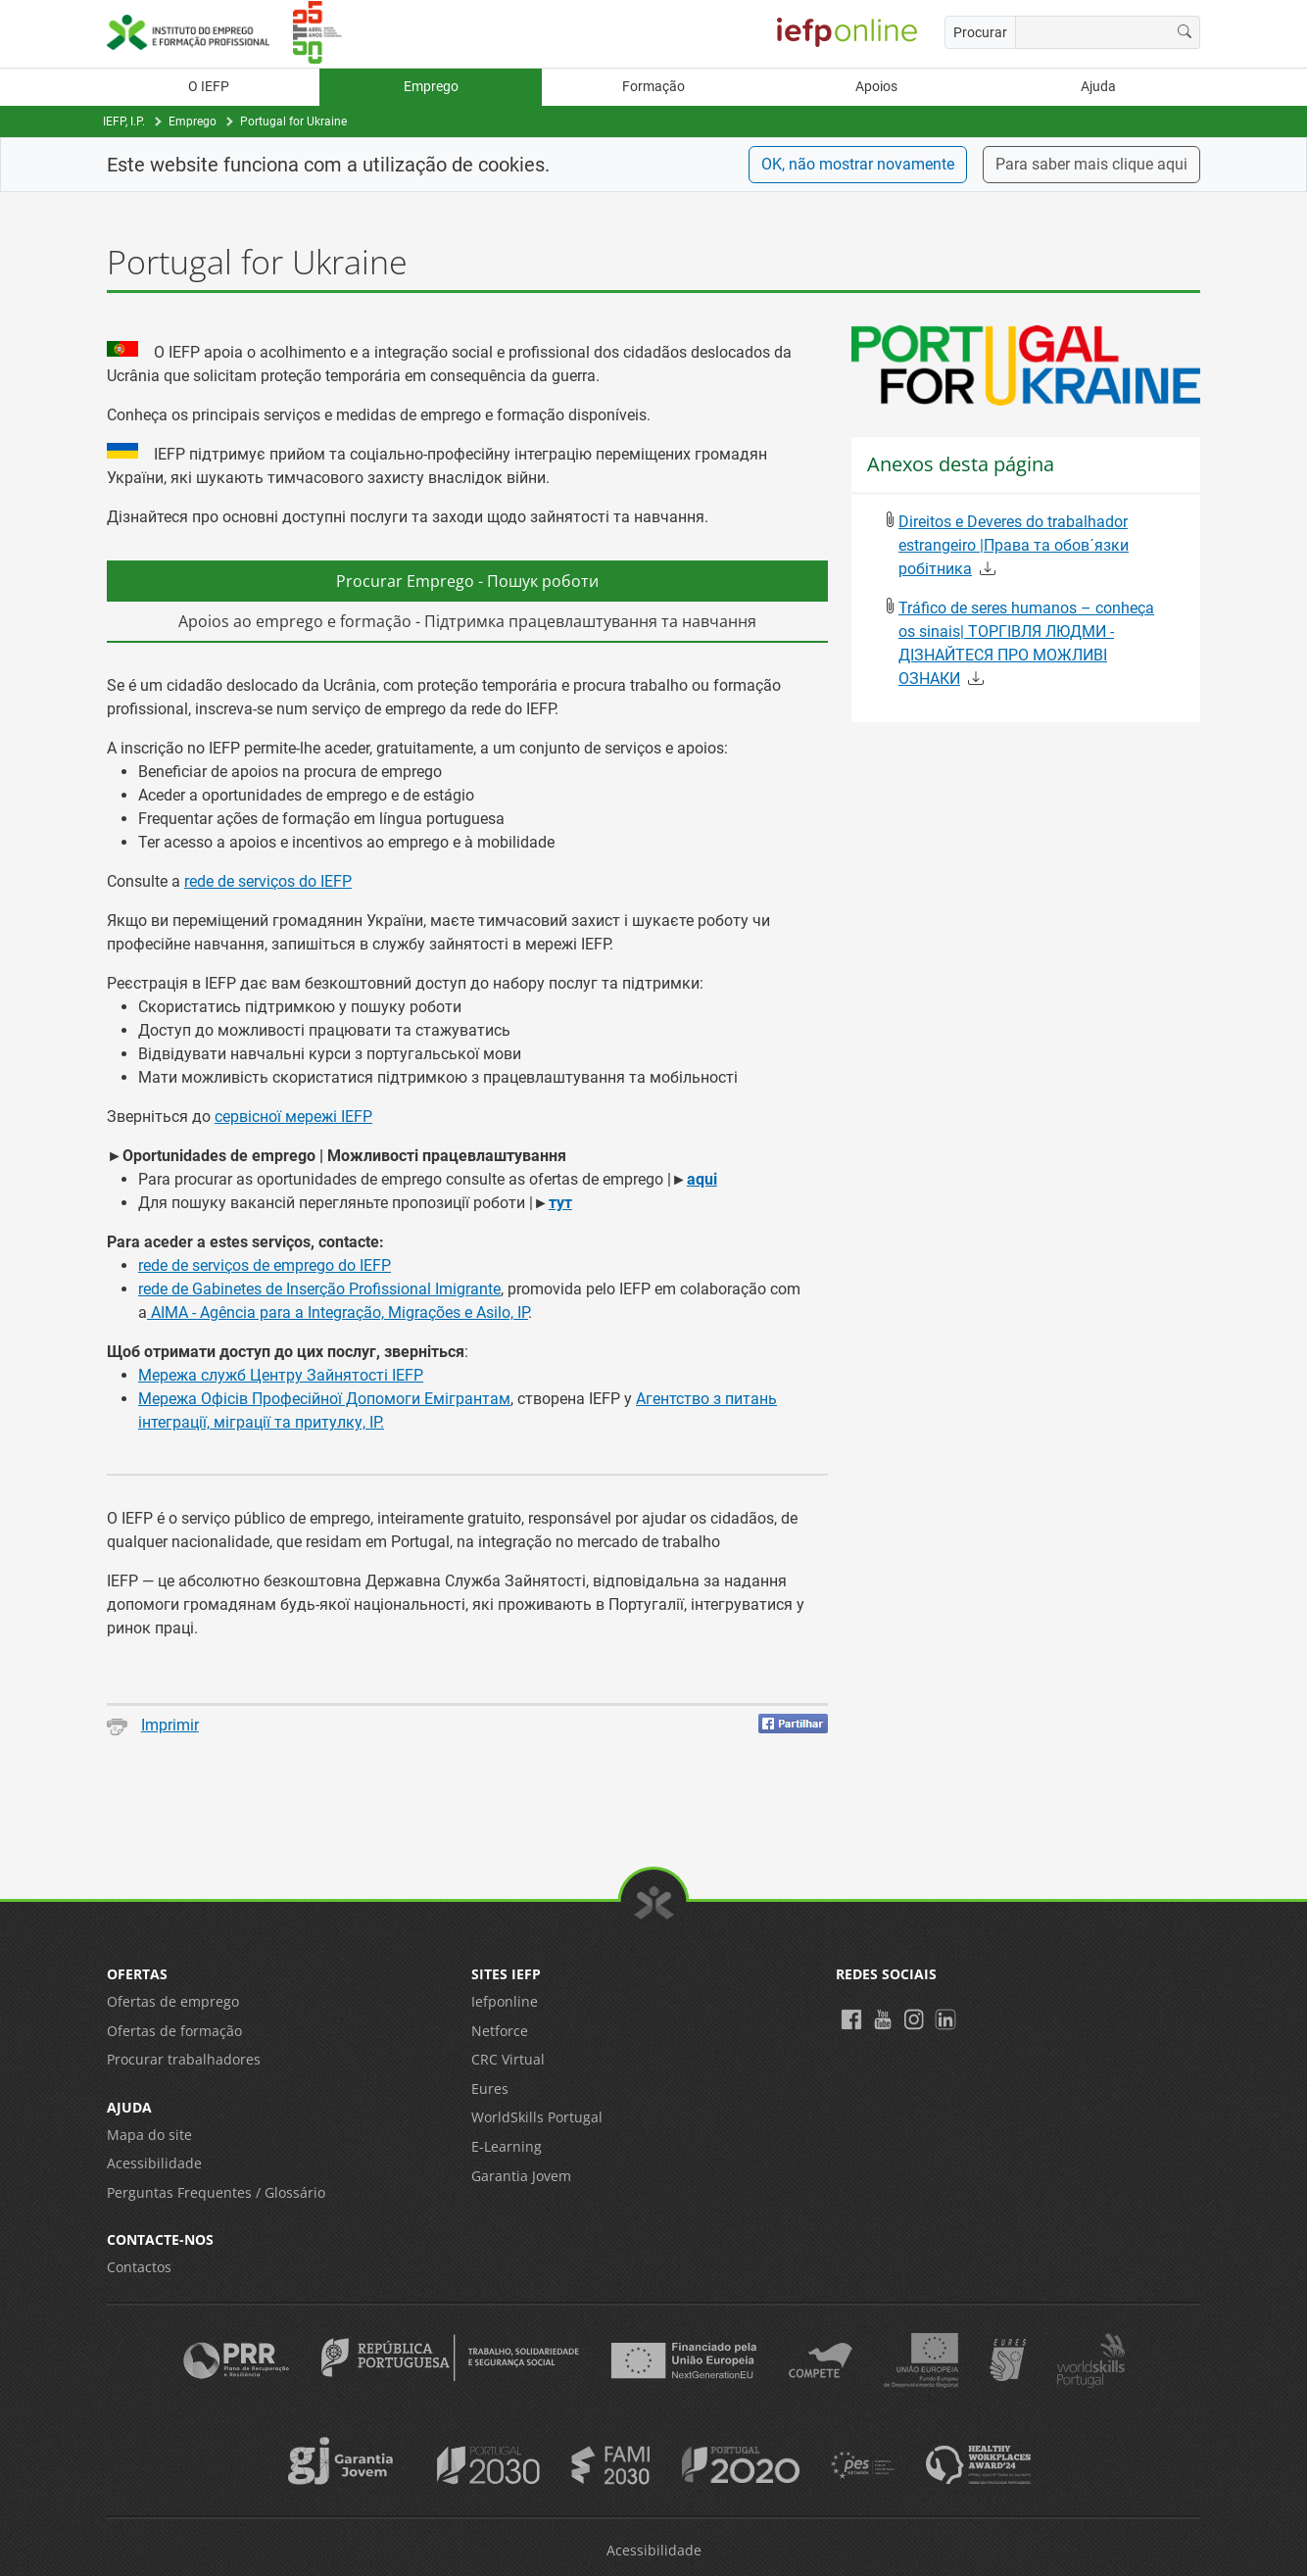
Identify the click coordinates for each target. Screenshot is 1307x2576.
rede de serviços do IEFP (268, 881)
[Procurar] (1185, 32)
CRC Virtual (508, 2059)
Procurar (980, 32)
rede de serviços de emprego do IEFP (264, 1265)
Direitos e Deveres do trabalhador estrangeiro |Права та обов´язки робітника (1013, 545)
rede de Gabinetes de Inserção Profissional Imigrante (319, 1289)
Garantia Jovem (521, 2175)
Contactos (139, 2267)
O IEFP (208, 86)
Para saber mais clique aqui (1091, 164)
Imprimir (153, 1725)
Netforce (499, 2030)
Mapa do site (149, 2134)
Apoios (876, 86)
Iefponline (504, 2001)
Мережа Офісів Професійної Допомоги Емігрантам (324, 1398)
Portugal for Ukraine (293, 121)
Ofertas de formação (174, 2030)
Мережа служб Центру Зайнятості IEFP (280, 1375)
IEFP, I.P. (124, 121)
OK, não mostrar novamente (857, 164)
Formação (653, 86)
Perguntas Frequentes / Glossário (216, 2192)
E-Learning (506, 2146)
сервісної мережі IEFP (293, 1116)
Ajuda (1098, 86)
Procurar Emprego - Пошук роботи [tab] (467, 581)
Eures (489, 2088)
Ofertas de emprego (173, 2001)
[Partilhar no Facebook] (793, 1723)
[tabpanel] (467, 1038)
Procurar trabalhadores (184, 2059)
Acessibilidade (154, 2163)
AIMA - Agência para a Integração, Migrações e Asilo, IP (337, 1312)
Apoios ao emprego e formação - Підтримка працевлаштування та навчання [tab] (467, 621)
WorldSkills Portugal (537, 2117)
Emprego (431, 86)
